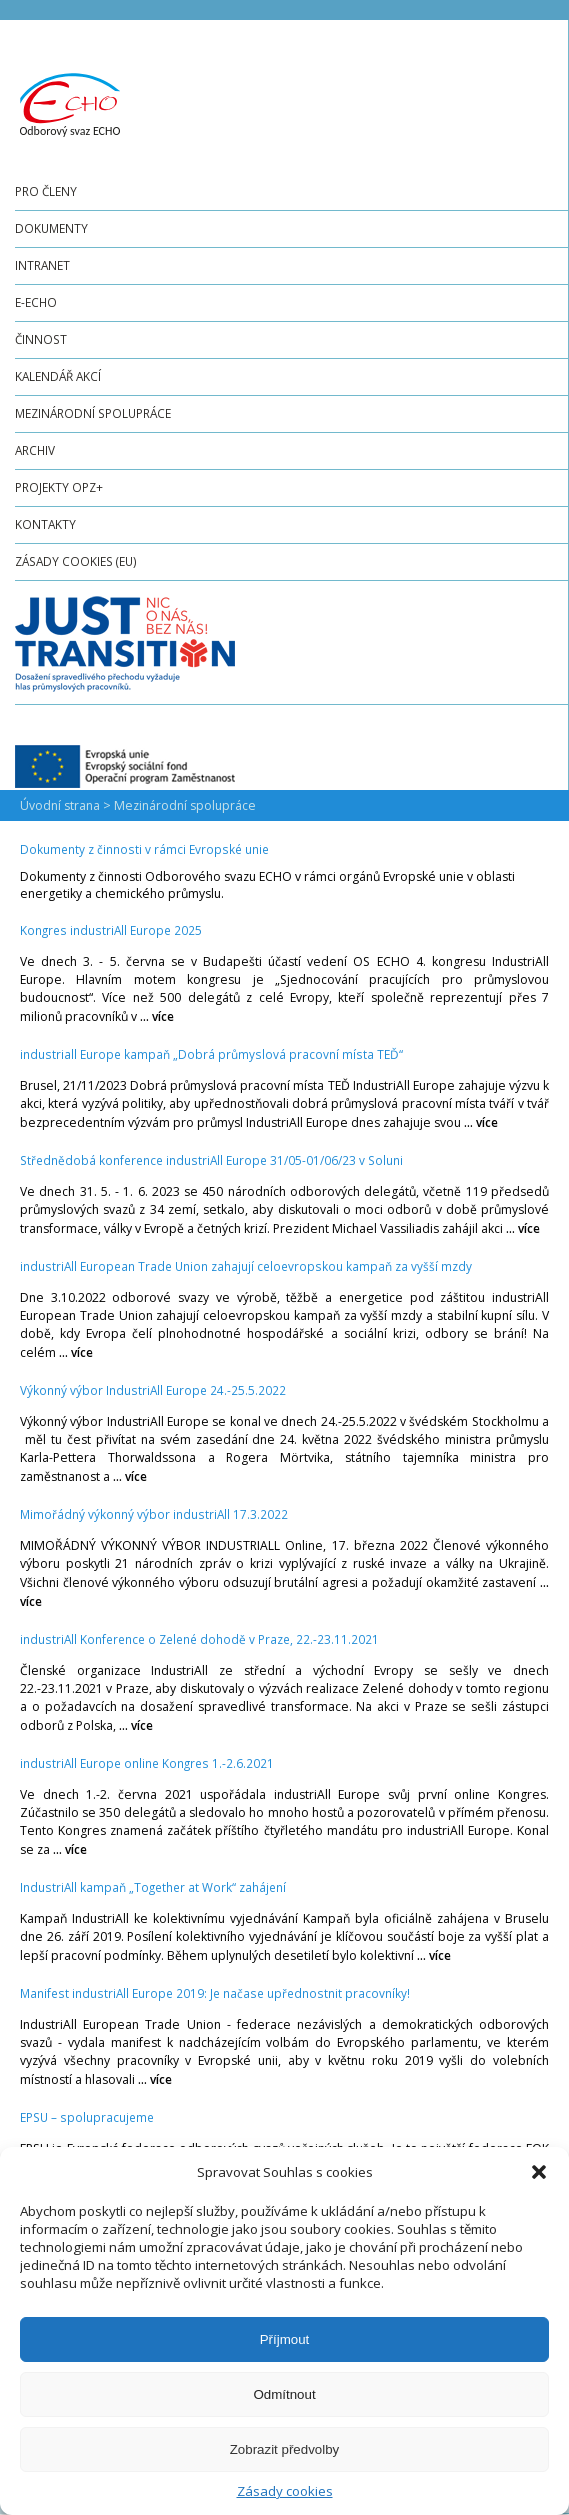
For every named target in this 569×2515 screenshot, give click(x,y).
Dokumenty (51, 228)
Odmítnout (284, 2394)
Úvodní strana (60, 805)
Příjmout (285, 2339)
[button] (539, 2172)
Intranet (42, 265)
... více (157, 1016)
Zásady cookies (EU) (76, 561)
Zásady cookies (285, 2491)
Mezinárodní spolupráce (93, 413)
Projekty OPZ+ (59, 487)
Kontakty (45, 524)
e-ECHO (36, 302)
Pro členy (46, 191)
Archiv (35, 450)
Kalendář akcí (58, 376)
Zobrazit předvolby (285, 2449)
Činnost (41, 339)
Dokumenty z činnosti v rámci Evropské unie (144, 849)
